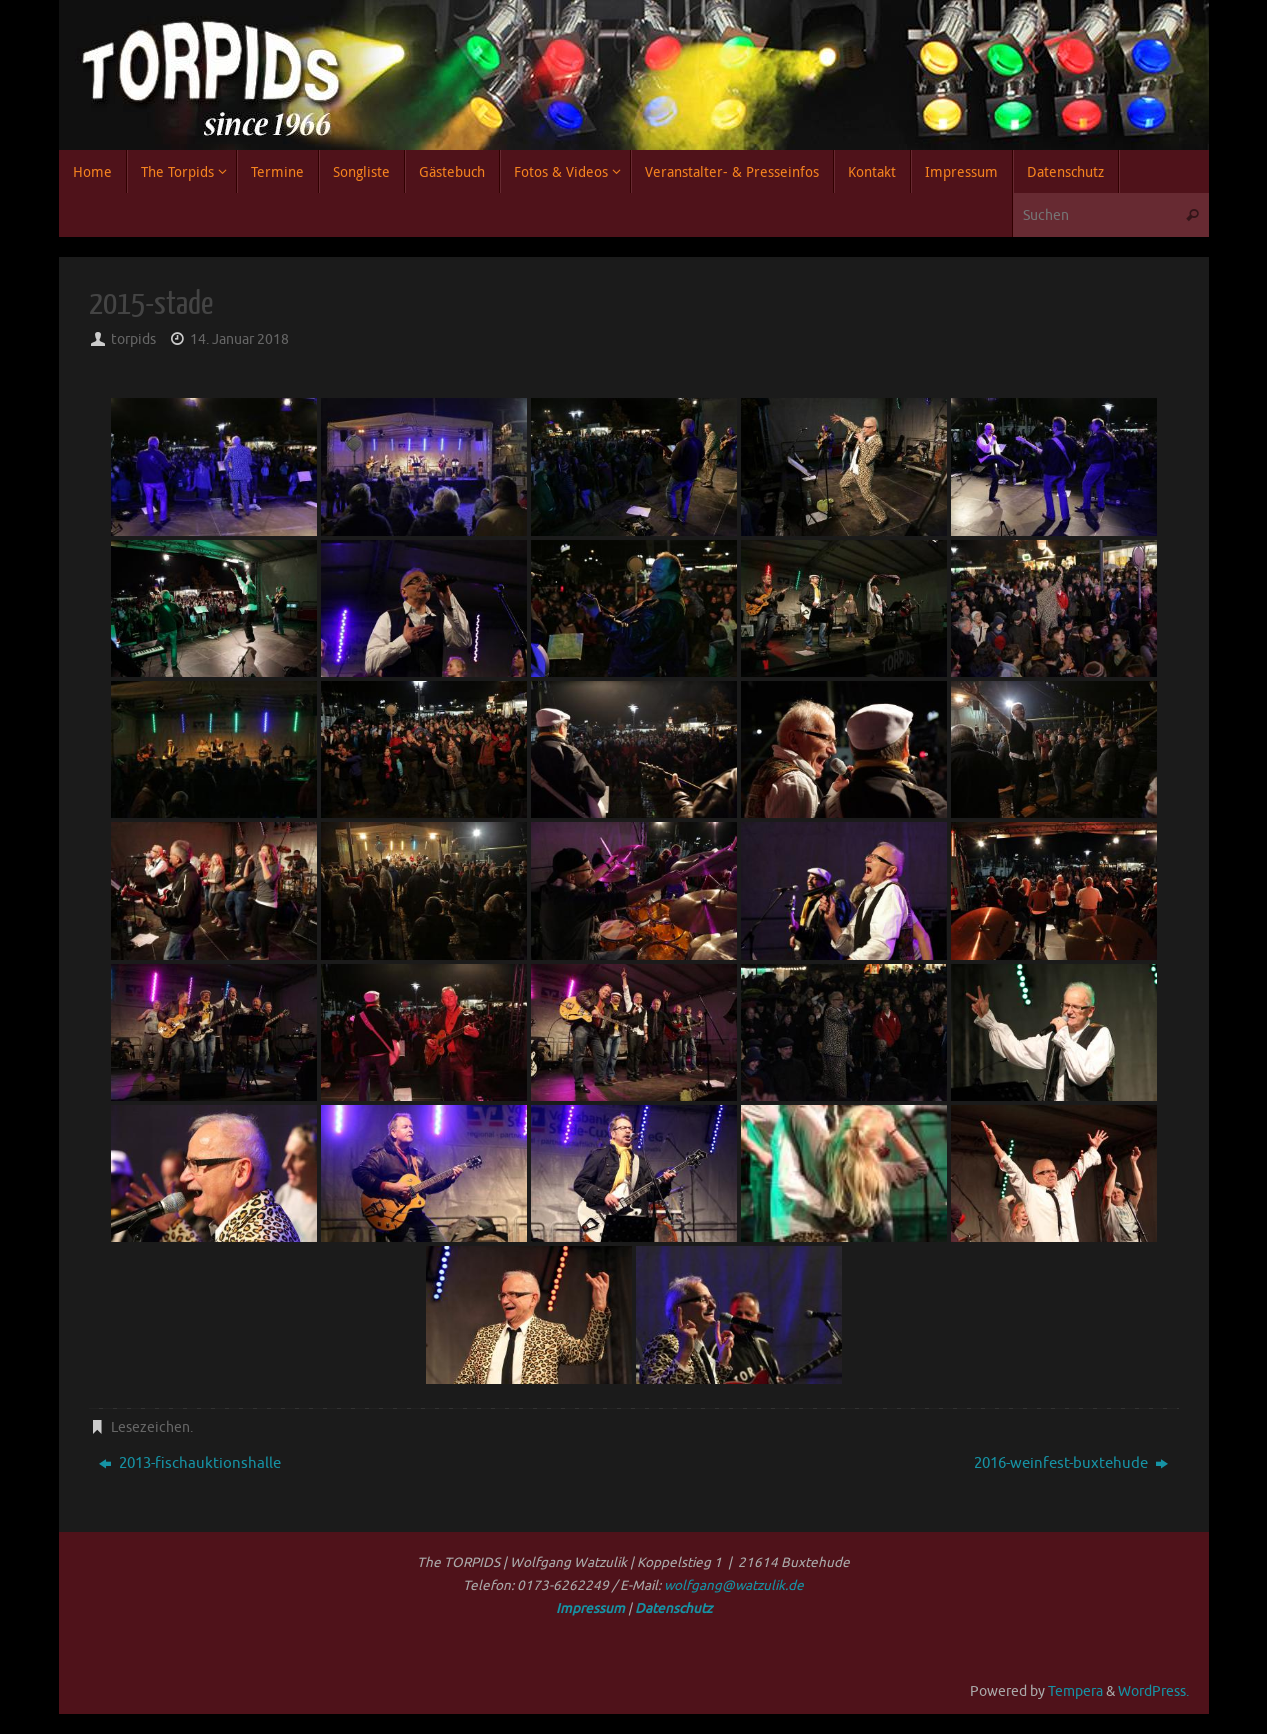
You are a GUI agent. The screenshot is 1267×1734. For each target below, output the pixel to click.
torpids (133, 339)
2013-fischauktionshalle (190, 1463)
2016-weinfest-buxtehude (1071, 1463)
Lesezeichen (150, 1427)
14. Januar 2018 (239, 339)
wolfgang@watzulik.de (734, 1585)
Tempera (1075, 1691)
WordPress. (1153, 1691)
